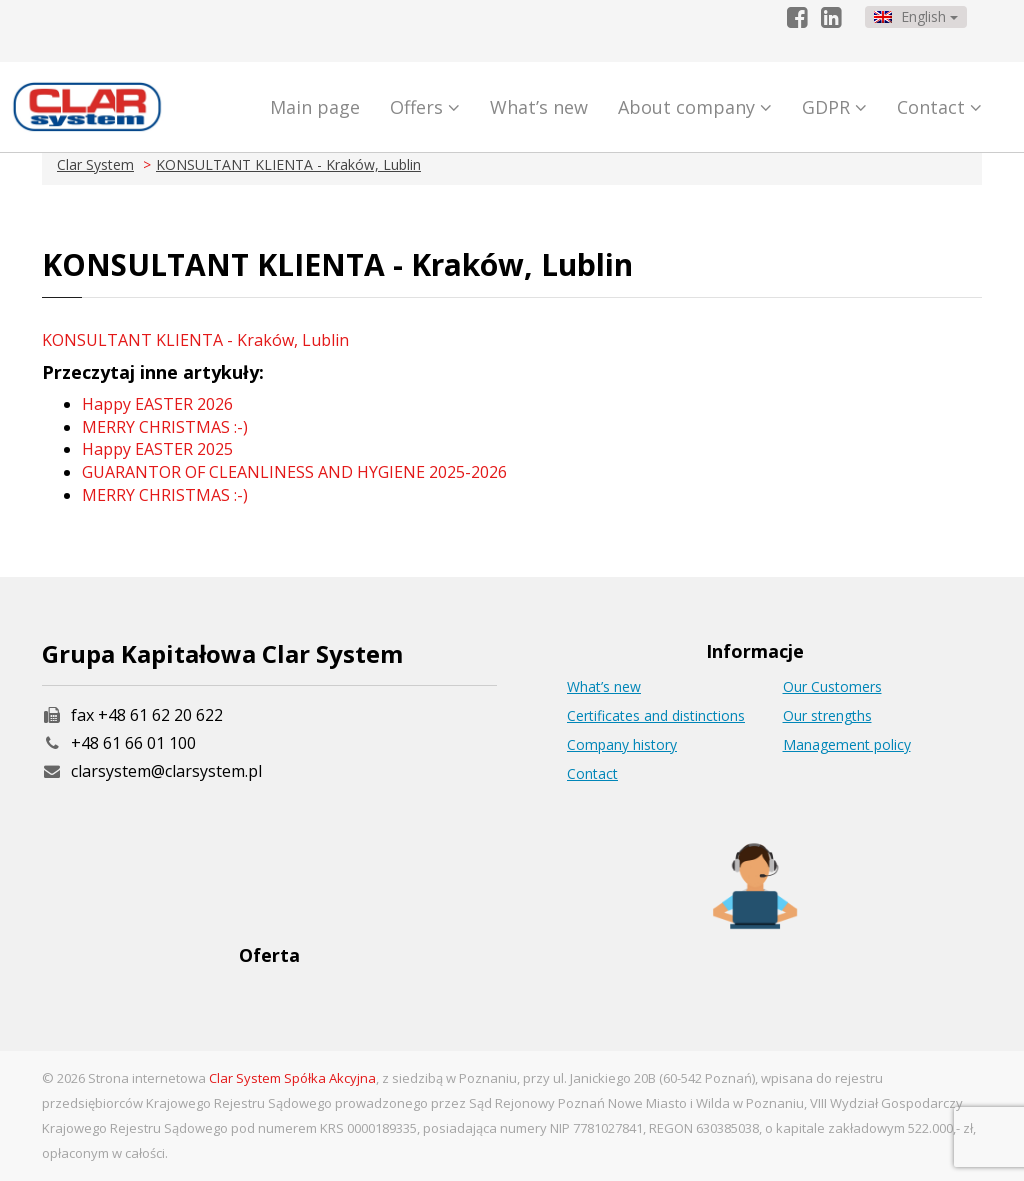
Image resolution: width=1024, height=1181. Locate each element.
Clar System (95, 164)
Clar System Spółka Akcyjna (292, 1078)
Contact (939, 107)
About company (695, 107)
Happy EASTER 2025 (157, 449)
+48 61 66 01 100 (133, 743)
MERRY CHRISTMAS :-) (165, 427)
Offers (425, 107)
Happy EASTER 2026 (157, 404)
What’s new (539, 107)
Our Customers (832, 686)
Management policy (847, 744)
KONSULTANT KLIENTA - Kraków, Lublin (288, 164)
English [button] (916, 16)
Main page (315, 107)
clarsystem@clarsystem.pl (152, 771)
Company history (622, 744)
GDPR (834, 107)
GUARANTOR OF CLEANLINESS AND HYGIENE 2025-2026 (294, 472)
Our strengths (827, 715)
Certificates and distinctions (656, 715)
